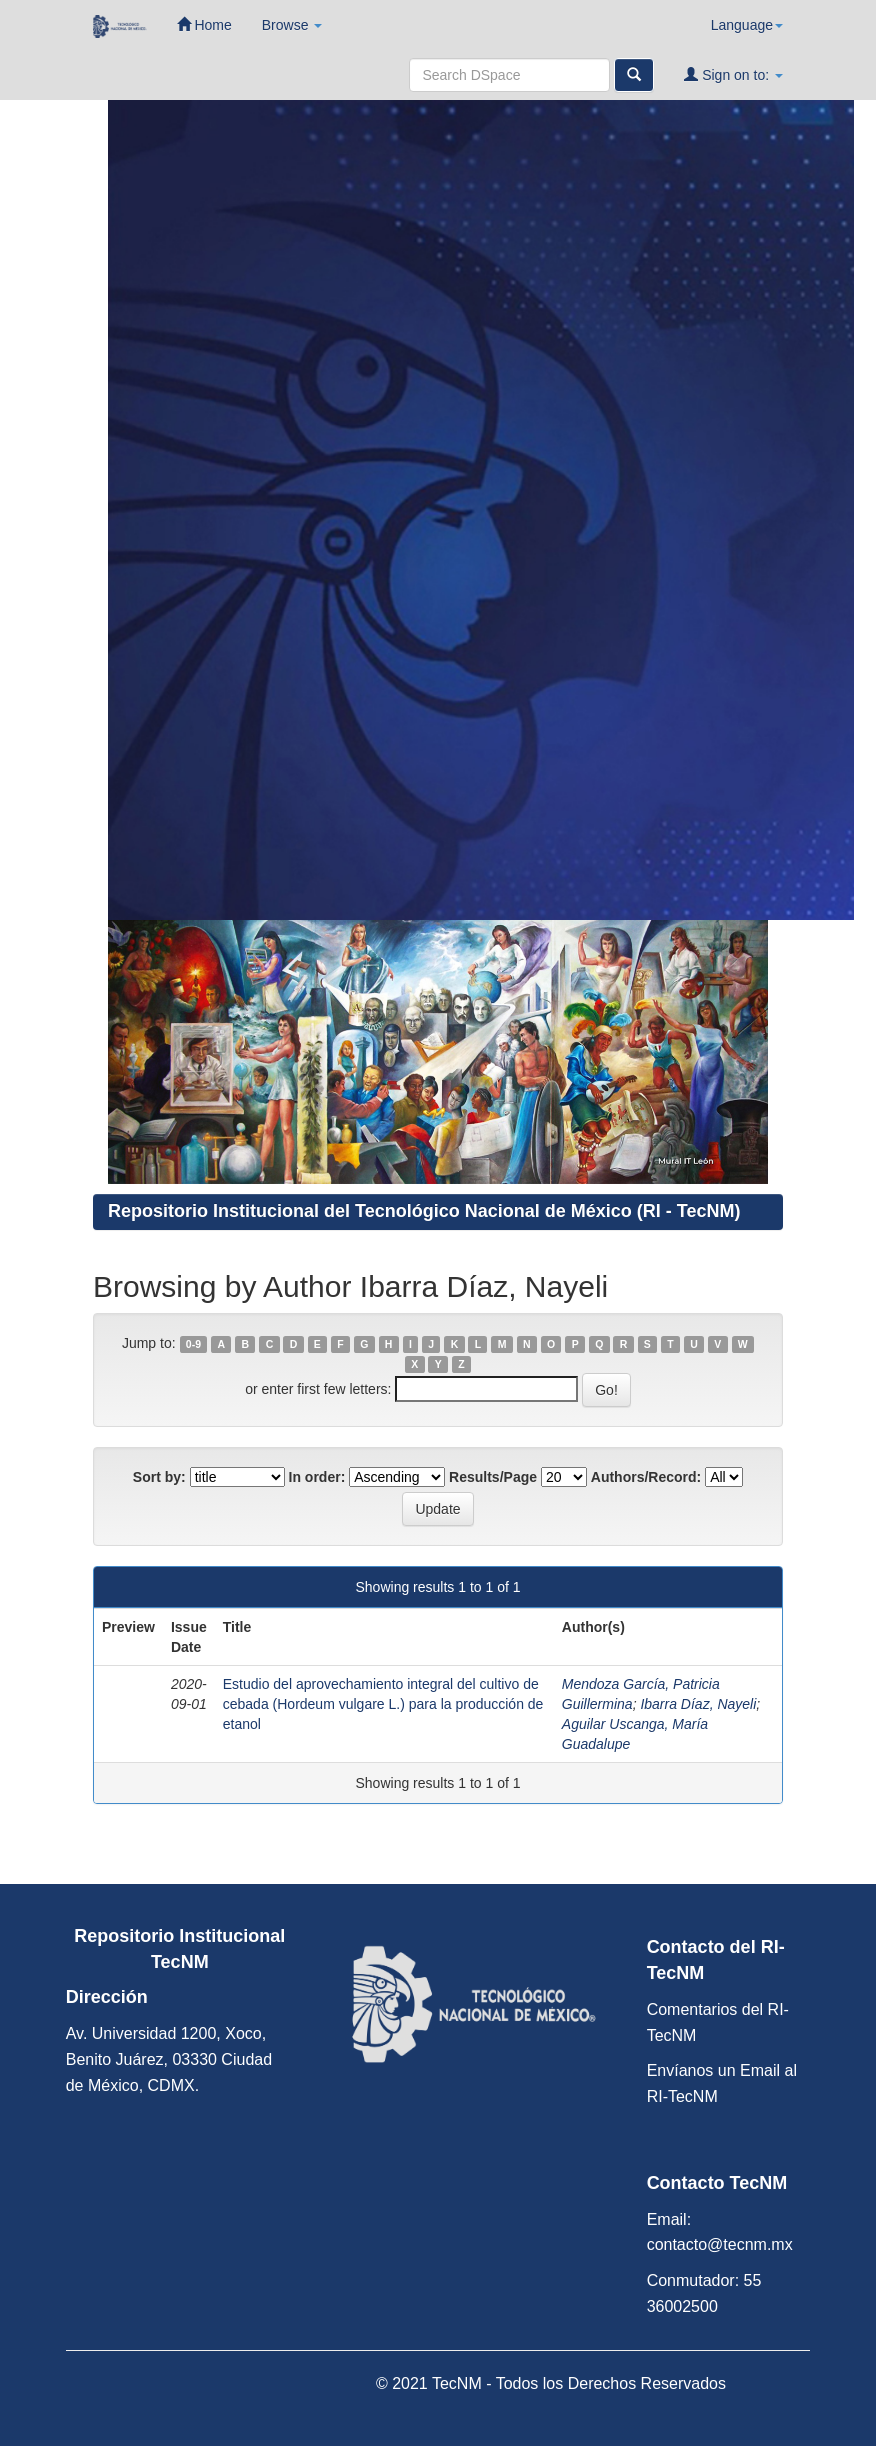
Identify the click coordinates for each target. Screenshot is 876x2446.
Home (204, 24)
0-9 (193, 1344)
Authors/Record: (646, 1477)
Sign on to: (733, 74)
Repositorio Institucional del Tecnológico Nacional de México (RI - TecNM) (424, 1211)
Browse (292, 25)
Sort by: (159, 1477)
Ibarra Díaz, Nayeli (698, 1704)
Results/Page (493, 1477)
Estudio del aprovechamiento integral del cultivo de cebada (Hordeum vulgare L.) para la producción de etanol (383, 1704)
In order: (317, 1477)
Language (747, 25)
